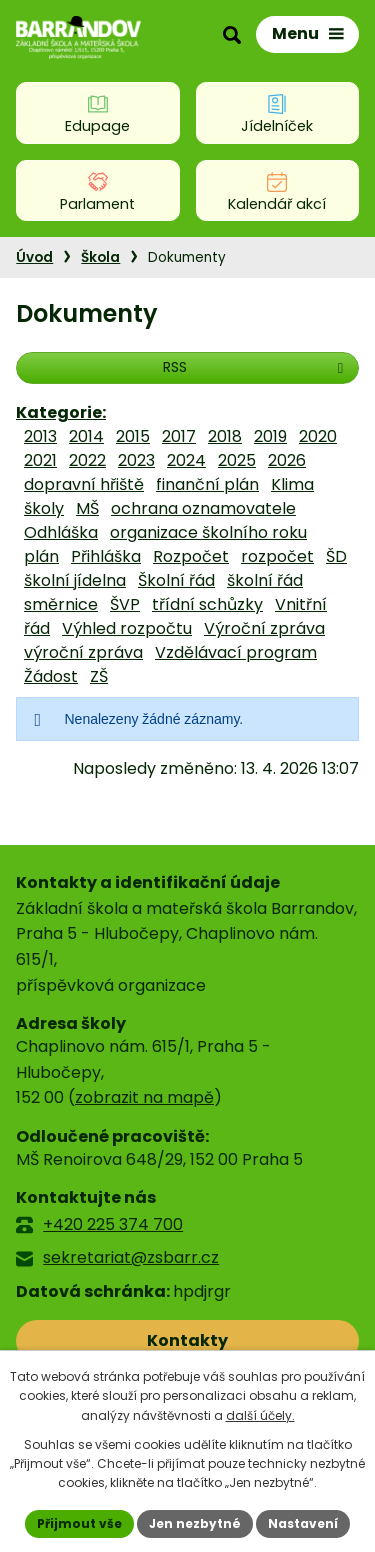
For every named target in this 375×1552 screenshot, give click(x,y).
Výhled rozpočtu (127, 628)
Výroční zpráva (264, 628)
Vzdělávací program (236, 652)
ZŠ (99, 676)
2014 (86, 436)
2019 (270, 436)
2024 (186, 460)
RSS (256, 367)
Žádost (51, 676)
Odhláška (61, 532)
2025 (237, 460)
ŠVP (125, 604)
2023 (136, 460)
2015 (133, 436)
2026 (287, 460)
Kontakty (187, 1340)
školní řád (265, 580)
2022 (87, 460)
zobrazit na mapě (144, 1097)
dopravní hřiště (84, 484)
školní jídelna (75, 580)
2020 (318, 436)
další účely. (260, 1415)
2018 (225, 436)
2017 (179, 436)
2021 (40, 460)
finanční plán (207, 484)
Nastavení (303, 1523)
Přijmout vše (79, 1523)
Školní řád (176, 580)
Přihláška (106, 556)
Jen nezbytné (195, 1523)
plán (41, 556)
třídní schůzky (207, 604)
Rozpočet (191, 556)
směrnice (61, 604)
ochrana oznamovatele (203, 508)
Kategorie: (61, 412)
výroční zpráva (83, 652)
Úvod (34, 257)
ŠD (336, 556)
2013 (40, 436)
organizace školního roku (208, 532)
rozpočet (277, 556)
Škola (100, 257)
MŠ (87, 508)
